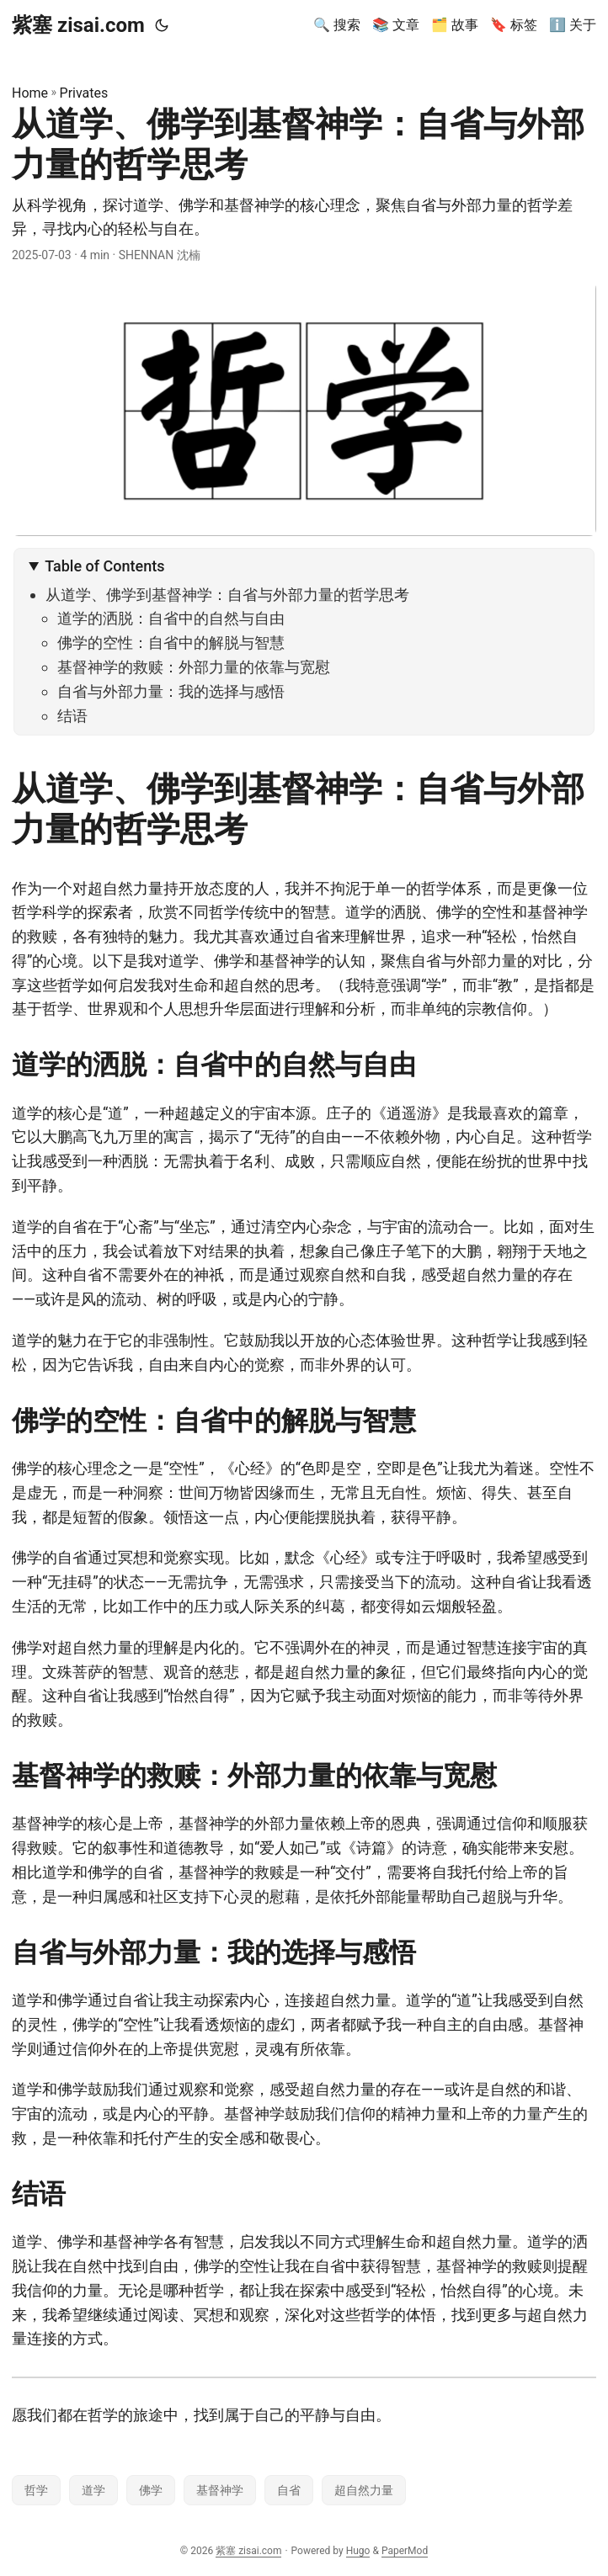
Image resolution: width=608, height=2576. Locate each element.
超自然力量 (363, 2490)
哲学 (36, 2490)
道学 (93, 2490)
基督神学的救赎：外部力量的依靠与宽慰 (193, 667)
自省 (289, 2490)
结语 (72, 716)
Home (30, 93)
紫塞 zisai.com (78, 25)
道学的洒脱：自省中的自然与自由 (171, 618)
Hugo (358, 2551)
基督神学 (219, 2490)
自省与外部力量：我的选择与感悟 (171, 691)
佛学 (151, 2490)
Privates (84, 93)
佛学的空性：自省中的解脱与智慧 (171, 642)
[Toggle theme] (162, 25)
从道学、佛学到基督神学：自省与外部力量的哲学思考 (227, 594)
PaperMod (404, 2551)
